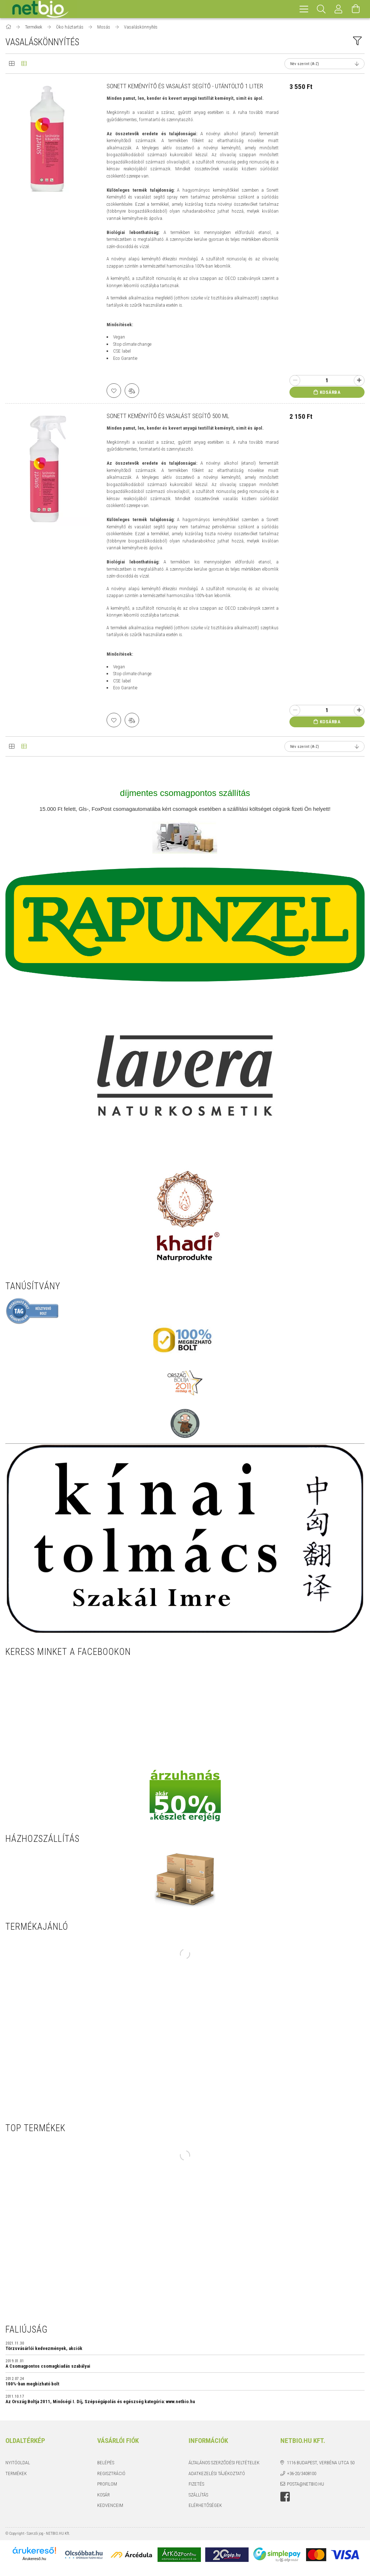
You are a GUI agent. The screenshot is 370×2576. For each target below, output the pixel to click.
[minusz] (294, 380)
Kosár (103, 2495)
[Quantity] (327, 380)
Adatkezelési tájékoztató (217, 2473)
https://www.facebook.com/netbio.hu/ (285, 2496)
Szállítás (198, 2495)
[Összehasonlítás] (132, 390)
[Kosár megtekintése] (356, 9)
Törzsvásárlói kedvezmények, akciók (43, 2348)
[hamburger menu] (304, 9)
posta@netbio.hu (305, 2484)
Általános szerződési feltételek (224, 2462)
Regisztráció (111, 2473)
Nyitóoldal (17, 2462)
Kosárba (330, 392)
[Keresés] (321, 9)
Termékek (16, 2473)
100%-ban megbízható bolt (32, 2383)
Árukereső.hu (34, 2558)
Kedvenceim (110, 2505)
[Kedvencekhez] (114, 390)
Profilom (107, 2484)
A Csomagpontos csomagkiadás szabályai (47, 2366)
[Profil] (338, 9)
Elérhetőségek (205, 2505)
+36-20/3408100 (301, 2473)
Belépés (105, 2462)
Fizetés (196, 2484)
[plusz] (359, 380)
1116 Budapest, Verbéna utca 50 (320, 2462)
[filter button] (357, 41)
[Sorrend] (324, 64)
